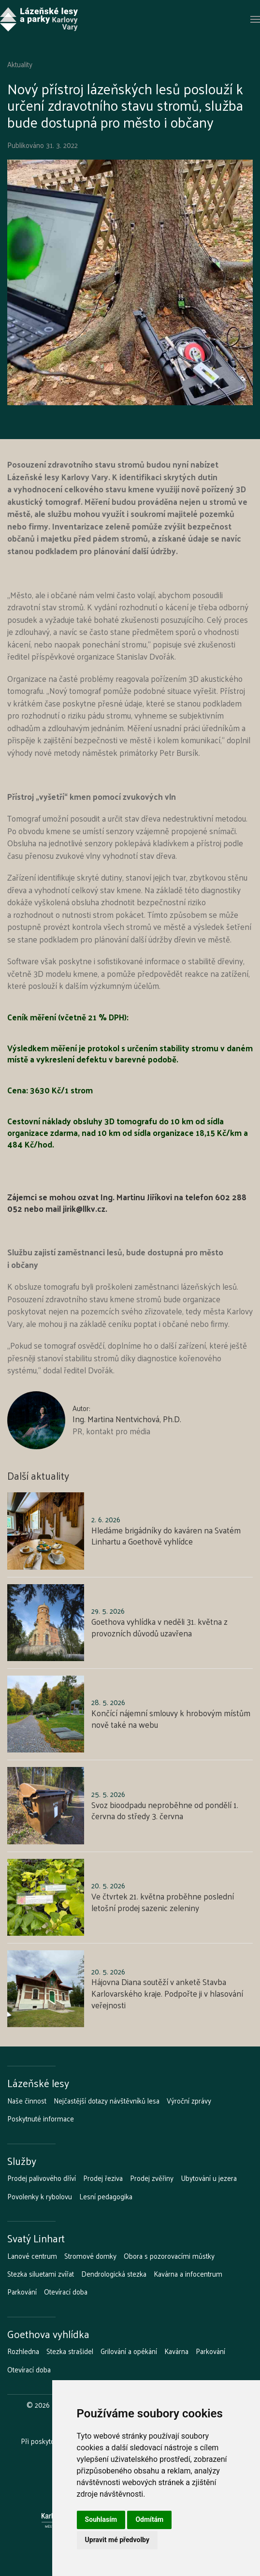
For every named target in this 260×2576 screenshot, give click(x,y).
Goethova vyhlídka (48, 2334)
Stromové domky (90, 2256)
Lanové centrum (32, 2256)
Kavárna (176, 2351)
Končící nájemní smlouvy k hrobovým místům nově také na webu (170, 1719)
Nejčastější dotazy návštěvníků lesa (106, 2100)
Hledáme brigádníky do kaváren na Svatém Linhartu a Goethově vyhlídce (166, 1536)
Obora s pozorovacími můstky (169, 2256)
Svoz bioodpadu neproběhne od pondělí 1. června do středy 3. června (164, 1810)
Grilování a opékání (129, 2351)
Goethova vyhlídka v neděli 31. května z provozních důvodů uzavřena (159, 1627)
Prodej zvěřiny (151, 2178)
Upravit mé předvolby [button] (117, 2540)
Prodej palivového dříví (41, 2178)
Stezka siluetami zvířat (40, 2273)
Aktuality (19, 64)
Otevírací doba (65, 2291)
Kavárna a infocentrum (188, 2273)
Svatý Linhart (36, 2238)
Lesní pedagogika (105, 2196)
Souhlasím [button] (101, 2519)
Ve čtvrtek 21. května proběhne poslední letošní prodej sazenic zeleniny (162, 1902)
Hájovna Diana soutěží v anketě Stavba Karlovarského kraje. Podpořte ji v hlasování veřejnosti (167, 1993)
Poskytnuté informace (40, 2118)
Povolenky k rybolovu (39, 2196)
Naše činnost (26, 2100)
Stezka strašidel (69, 2351)
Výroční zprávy (189, 2100)
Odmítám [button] (149, 2519)
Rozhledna (23, 2351)
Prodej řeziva (103, 2178)
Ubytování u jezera (209, 2178)
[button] (255, 19)
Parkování (22, 2291)
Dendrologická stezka (113, 2273)
